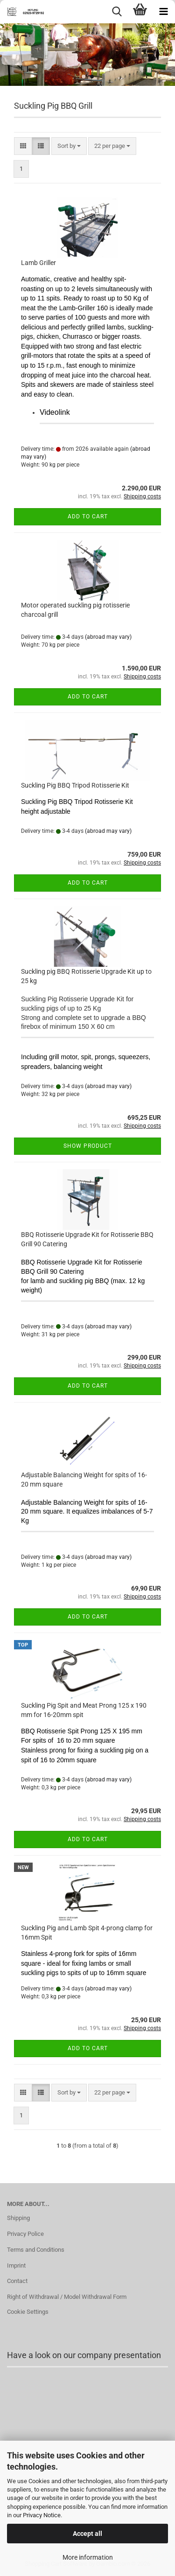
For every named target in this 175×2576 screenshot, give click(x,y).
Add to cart (88, 516)
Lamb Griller (38, 262)
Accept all (87, 2533)
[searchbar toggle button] (116, 11)
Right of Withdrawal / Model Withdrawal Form (66, 2296)
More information (88, 2557)
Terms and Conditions (35, 2249)
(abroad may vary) (108, 637)
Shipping (18, 2217)
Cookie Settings (28, 2311)
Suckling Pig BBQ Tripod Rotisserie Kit (75, 785)
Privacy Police (25, 2233)
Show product (87, 1146)
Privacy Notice (42, 2515)
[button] (23, 146)
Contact (17, 2280)
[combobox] (69, 146)
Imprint (16, 2265)
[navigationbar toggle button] (163, 11)
